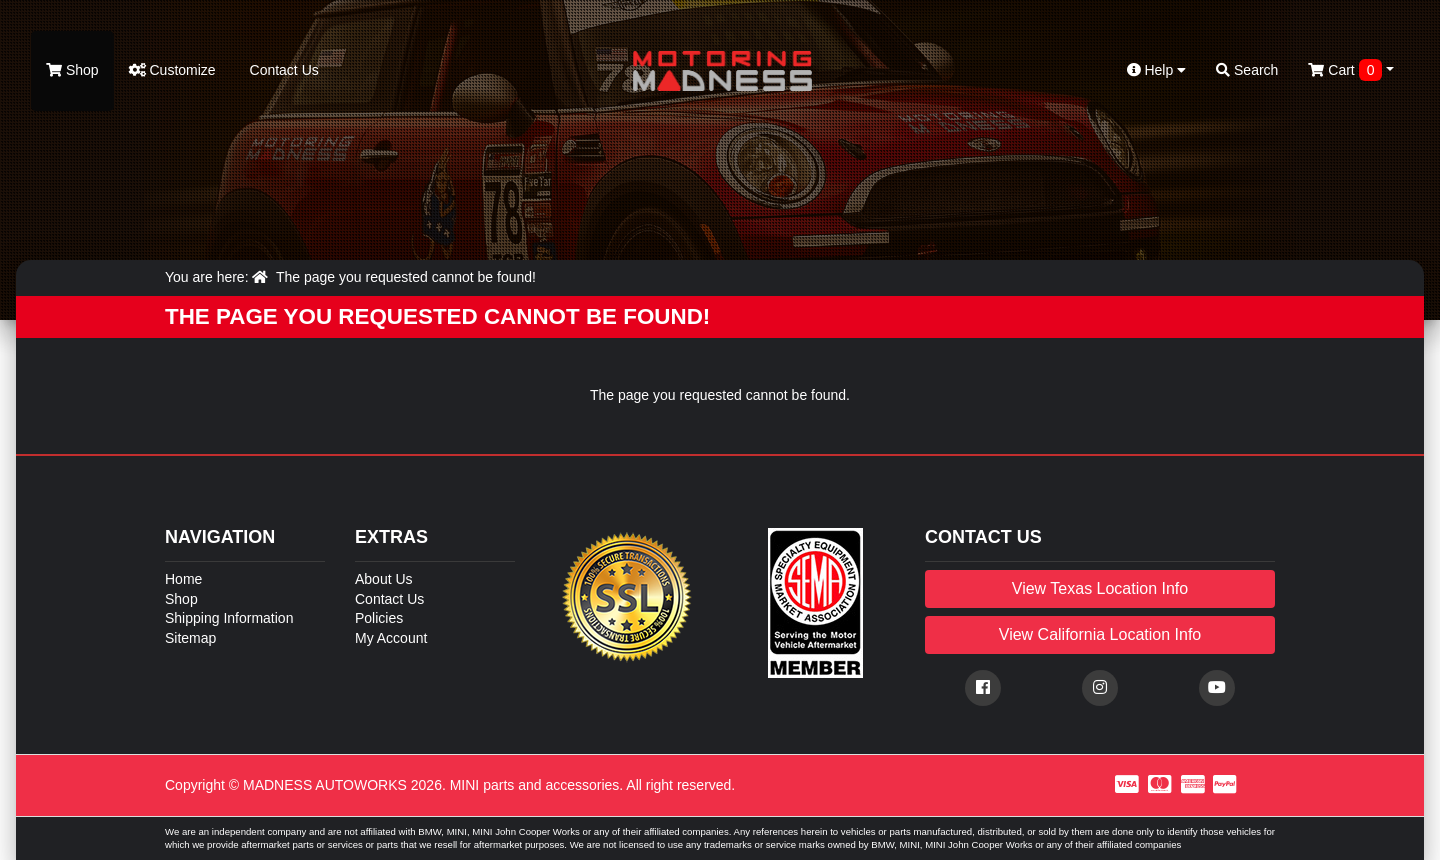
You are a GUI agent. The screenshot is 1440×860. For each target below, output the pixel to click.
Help (1157, 70)
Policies (379, 618)
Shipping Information (229, 618)
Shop (72, 70)
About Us (384, 579)
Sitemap (190, 638)
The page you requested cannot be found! (406, 277)
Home (183, 579)
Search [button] (1247, 70)
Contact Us (282, 70)
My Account (391, 638)
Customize (172, 70)
